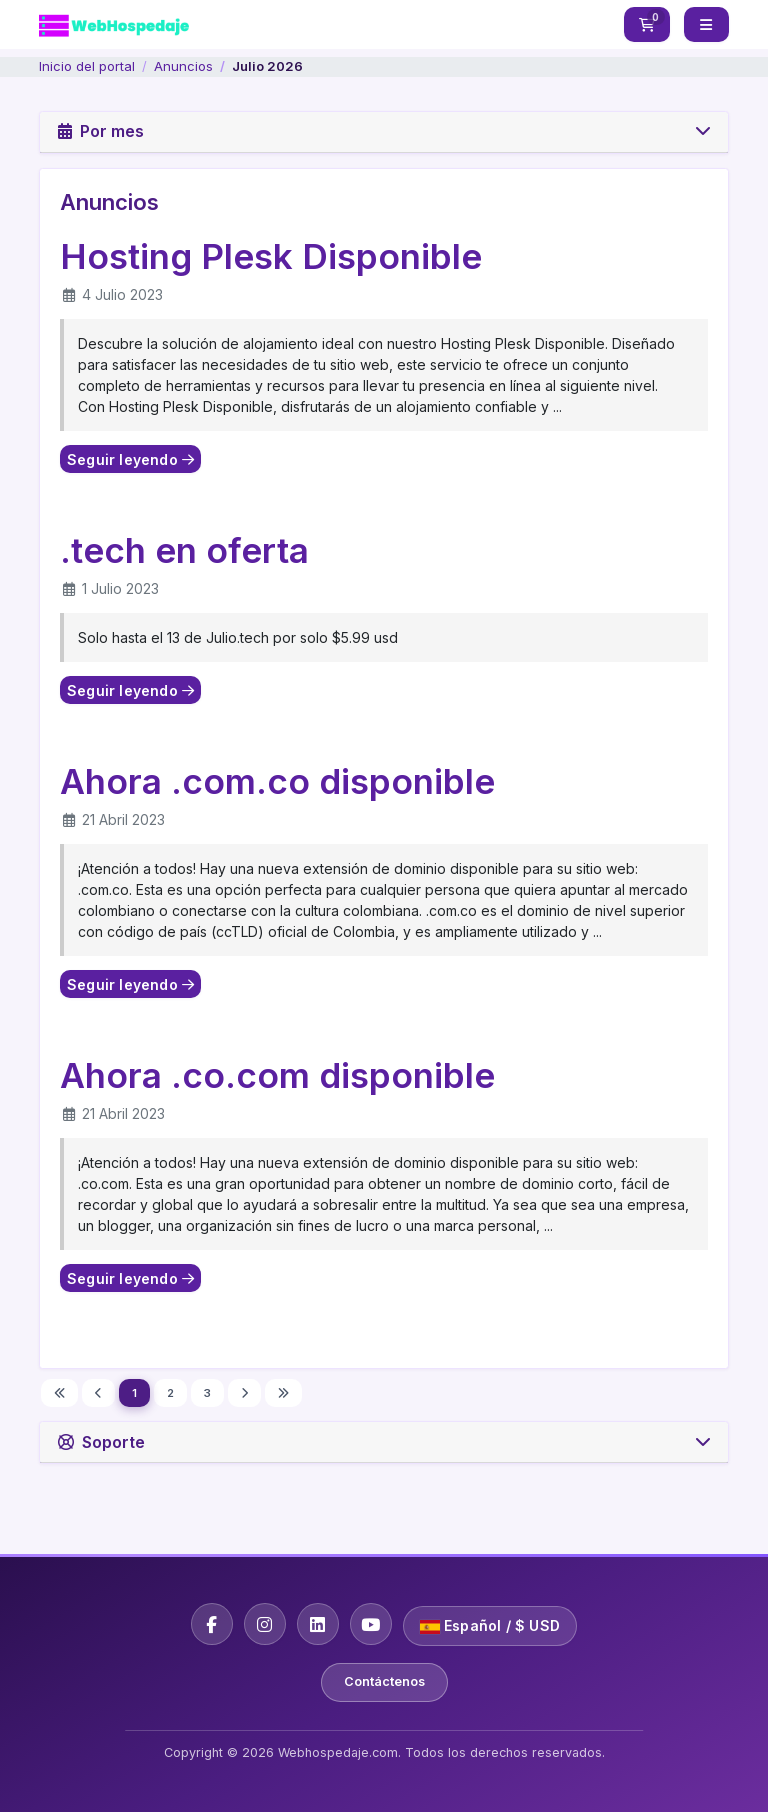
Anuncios (183, 66)
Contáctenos (384, 1681)
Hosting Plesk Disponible (271, 256)
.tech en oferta (184, 550)
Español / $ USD (490, 1625)
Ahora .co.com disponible (277, 1075)
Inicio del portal (87, 66)
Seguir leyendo (130, 459)
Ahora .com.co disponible (277, 781)
